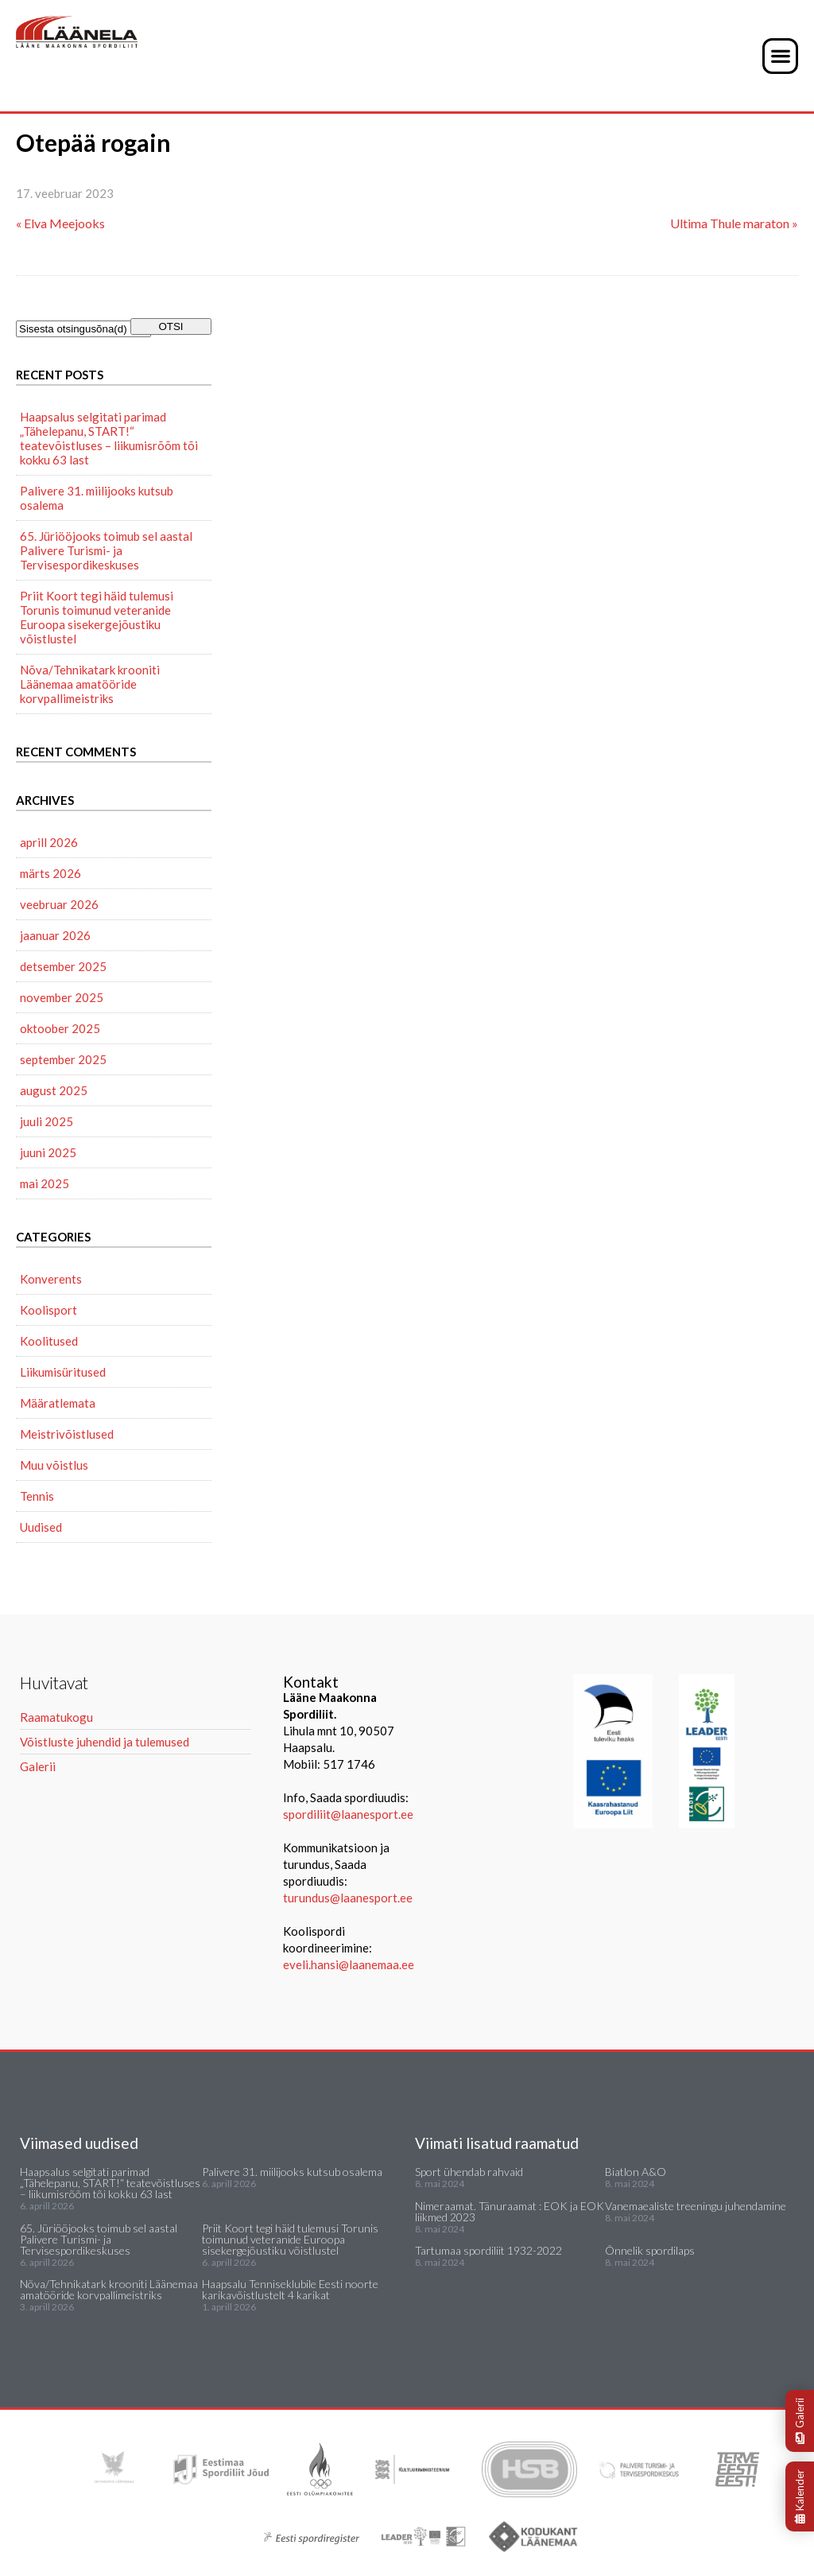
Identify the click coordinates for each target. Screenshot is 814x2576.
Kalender (799, 2496)
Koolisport (48, 1310)
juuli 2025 (46, 1121)
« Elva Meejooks (60, 223)
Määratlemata (57, 1403)
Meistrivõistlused (67, 1434)
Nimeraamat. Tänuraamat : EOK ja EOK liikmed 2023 (509, 2211)
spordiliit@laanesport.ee (348, 1814)
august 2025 (53, 1090)
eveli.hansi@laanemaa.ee (348, 1964)
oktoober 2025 (60, 1028)
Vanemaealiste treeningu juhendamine (695, 2206)
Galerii (799, 2421)
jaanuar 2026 (55, 935)
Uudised (41, 1527)
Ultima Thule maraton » (734, 223)
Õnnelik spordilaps (650, 2250)
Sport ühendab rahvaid (469, 2171)
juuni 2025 (48, 1152)
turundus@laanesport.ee (349, 1897)
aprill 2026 (49, 842)
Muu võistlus (54, 1465)
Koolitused (49, 1341)
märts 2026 (50, 873)
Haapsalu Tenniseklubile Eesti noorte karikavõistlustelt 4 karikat (290, 2289)
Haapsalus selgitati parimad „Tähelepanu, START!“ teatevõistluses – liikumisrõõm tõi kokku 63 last (109, 438)
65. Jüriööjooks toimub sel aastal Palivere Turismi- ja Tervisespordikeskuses (106, 550)
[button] (780, 56)
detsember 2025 (63, 966)
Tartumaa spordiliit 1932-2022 (488, 2250)
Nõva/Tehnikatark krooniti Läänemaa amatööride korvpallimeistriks (90, 683)
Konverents (51, 1279)
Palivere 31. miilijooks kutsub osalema (96, 498)
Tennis (37, 1496)
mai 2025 (44, 1183)
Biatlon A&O (635, 2171)
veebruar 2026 (59, 904)
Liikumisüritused (63, 1372)
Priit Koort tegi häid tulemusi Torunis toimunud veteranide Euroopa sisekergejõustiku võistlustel (96, 617)
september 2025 (63, 1059)
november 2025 (61, 997)
